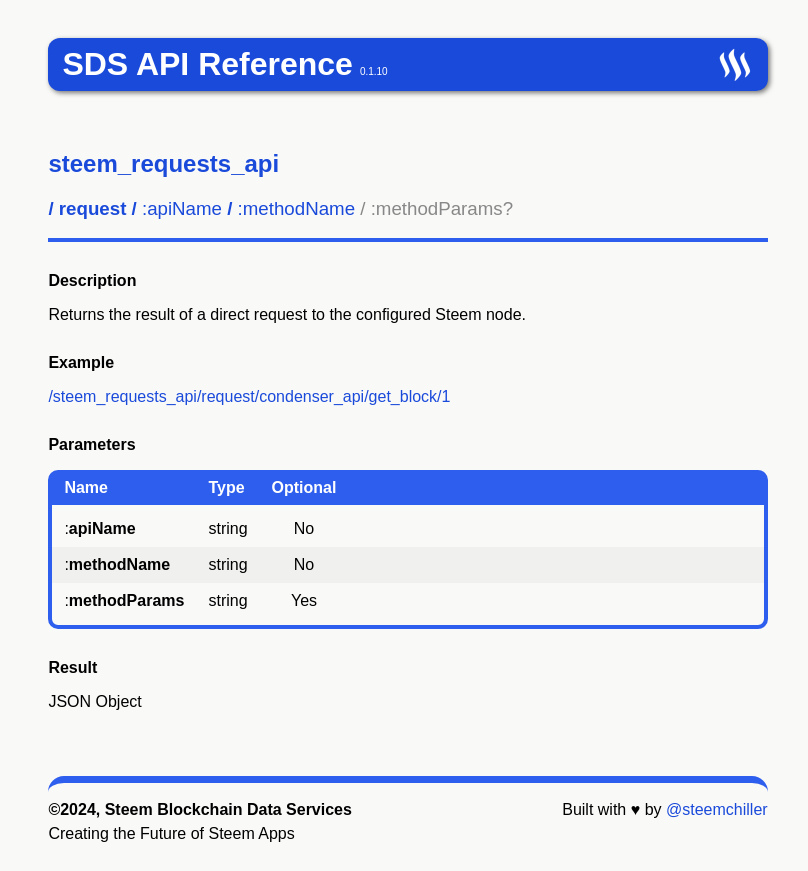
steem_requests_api (163, 163)
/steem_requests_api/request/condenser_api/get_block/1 (249, 396)
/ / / (280, 208)
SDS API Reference (207, 64)
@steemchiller (717, 809)
